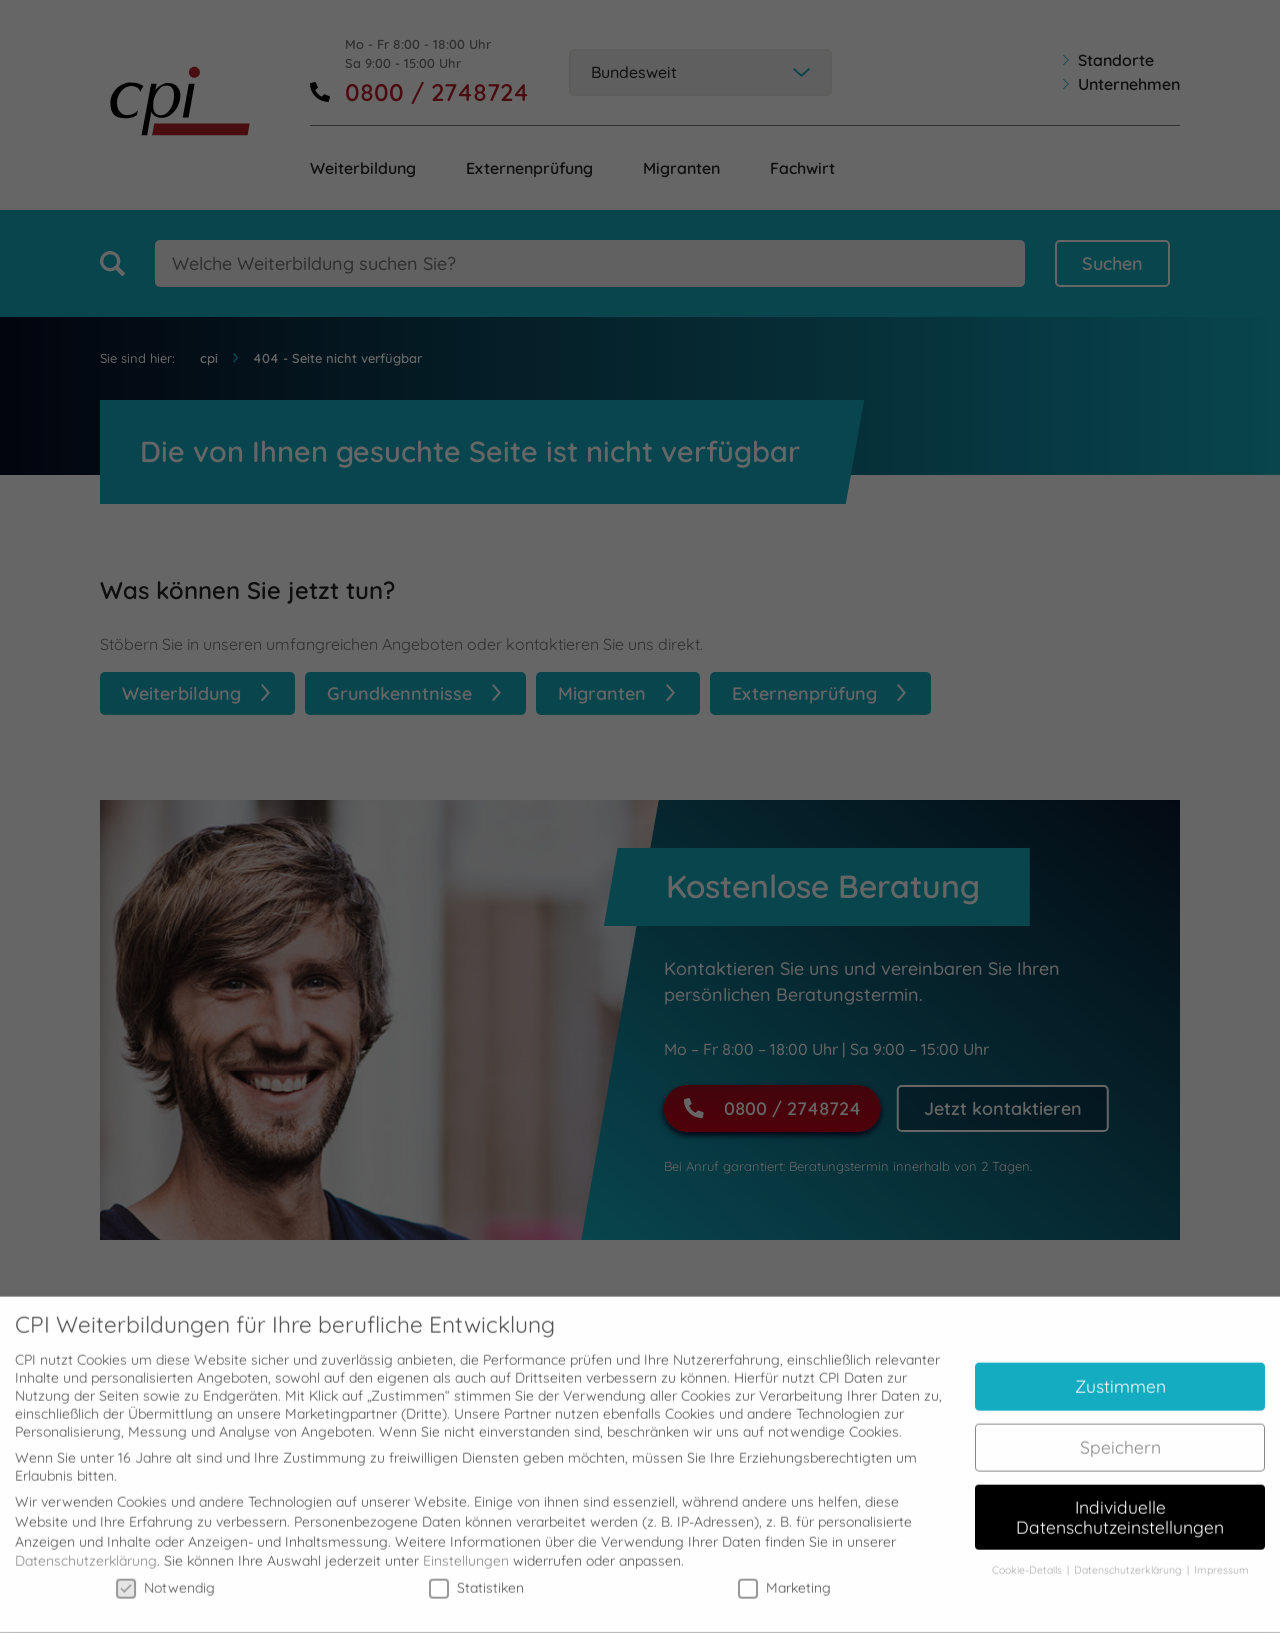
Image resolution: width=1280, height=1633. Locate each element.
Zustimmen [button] (1120, 1375)
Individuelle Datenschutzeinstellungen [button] (1120, 1506)
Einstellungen (466, 1550)
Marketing (784, 1576)
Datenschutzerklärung (86, 1550)
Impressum (1221, 1559)
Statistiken (476, 1576)
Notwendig (165, 1576)
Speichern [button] (1120, 1436)
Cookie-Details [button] (1028, 1559)
